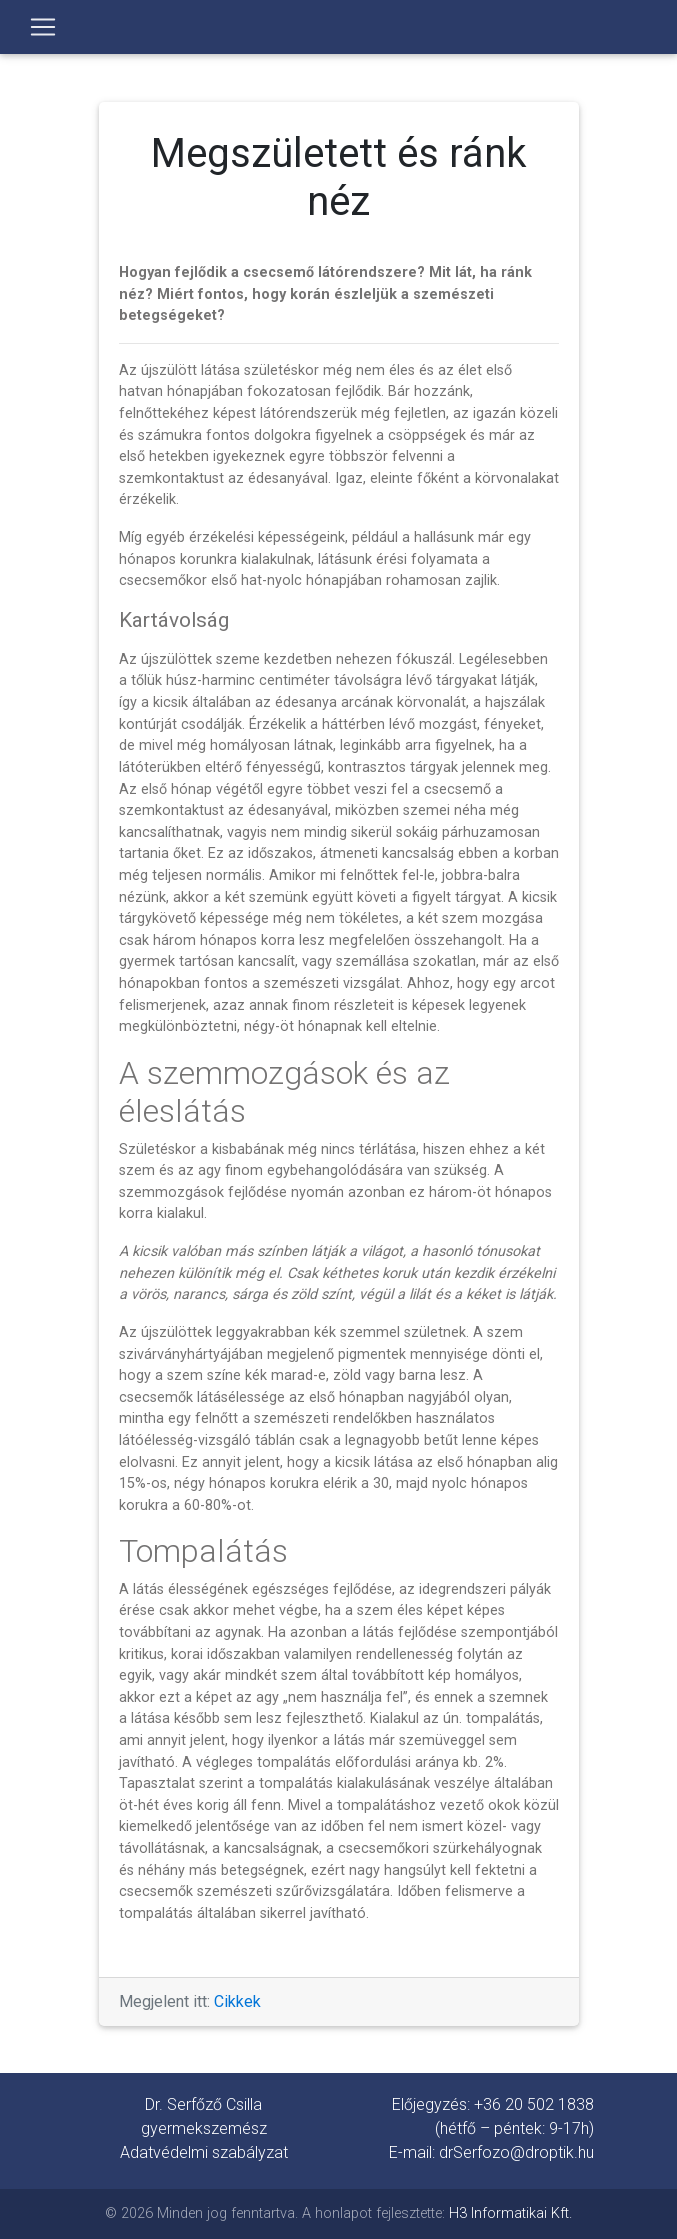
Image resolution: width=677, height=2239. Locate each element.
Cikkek (237, 2001)
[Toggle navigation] (43, 27)
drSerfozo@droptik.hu (516, 2152)
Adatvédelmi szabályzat (204, 2152)
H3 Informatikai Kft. (510, 2213)
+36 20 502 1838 (534, 2104)
